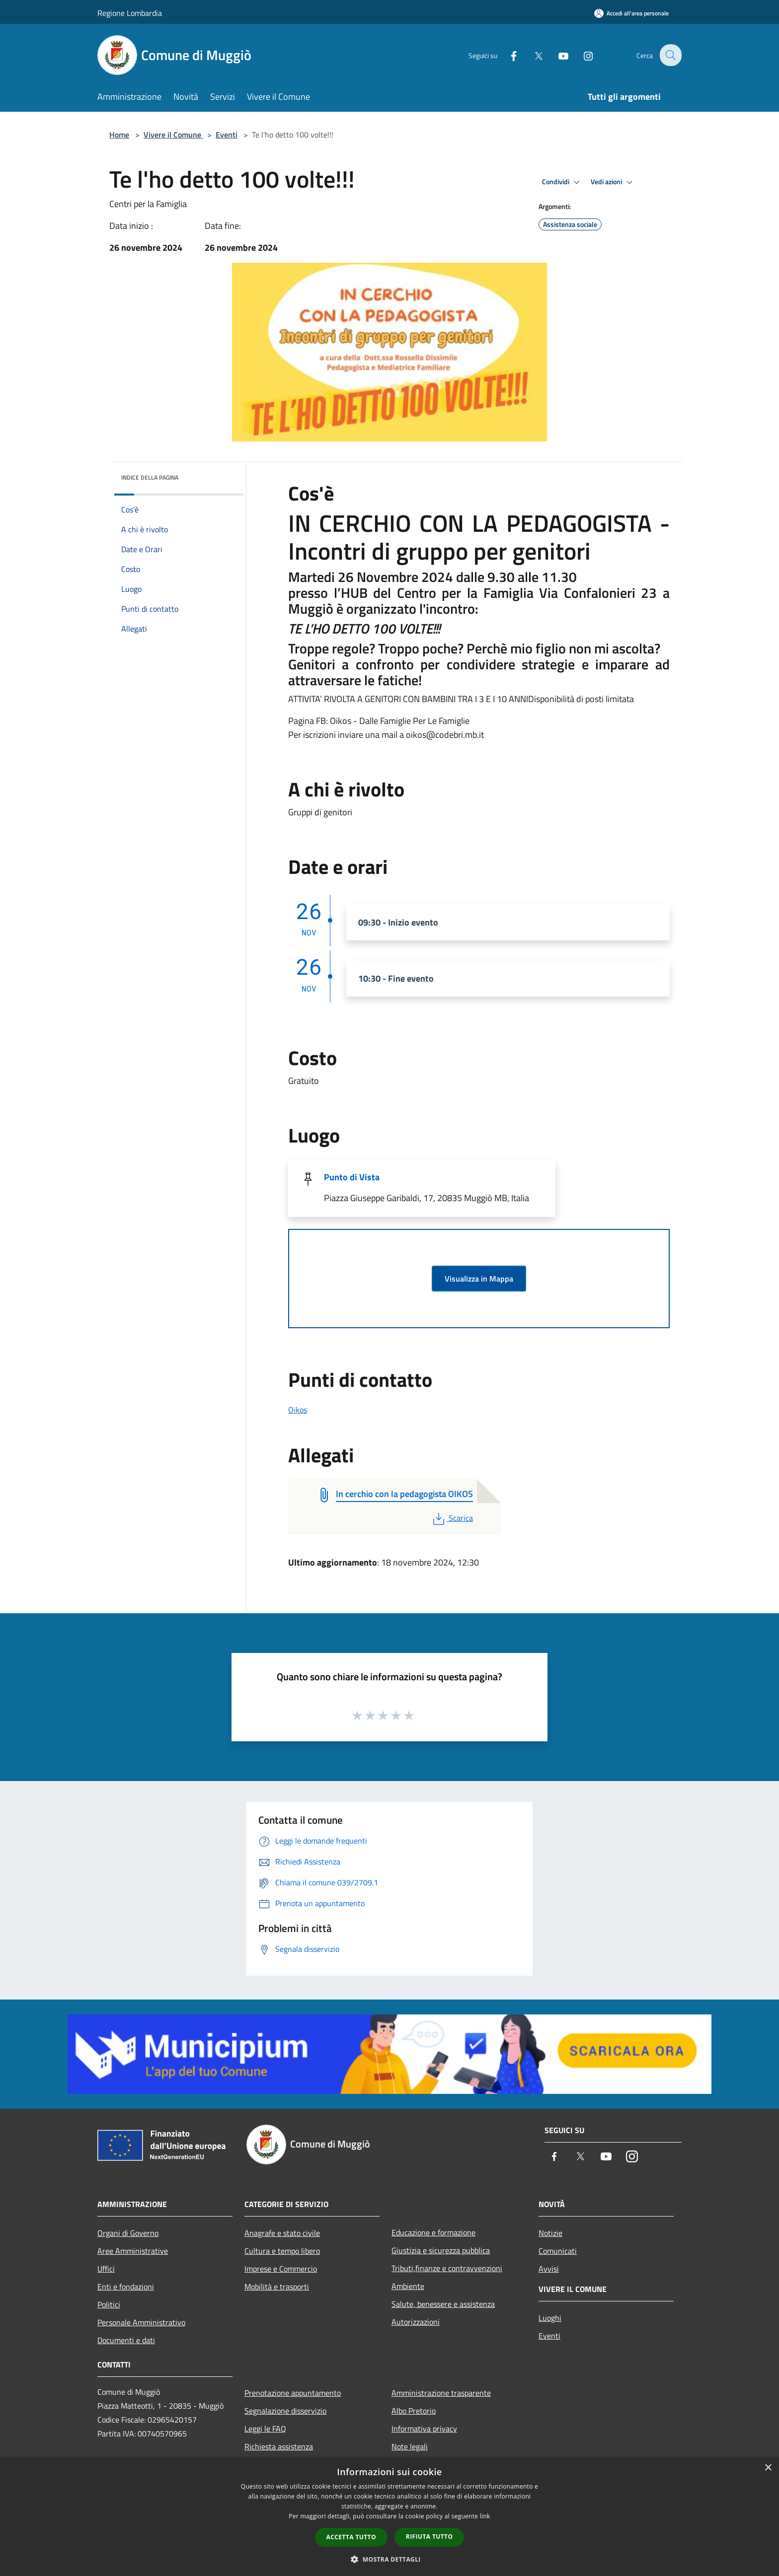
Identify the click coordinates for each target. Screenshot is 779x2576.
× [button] (768, 2468)
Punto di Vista (352, 1177)
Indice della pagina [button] (149, 477)
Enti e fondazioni (125, 2286)
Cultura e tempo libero (282, 2251)
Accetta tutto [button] (351, 2537)
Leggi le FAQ (265, 2428)
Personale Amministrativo (141, 2322)
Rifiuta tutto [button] (429, 2536)
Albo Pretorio (413, 2411)
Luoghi (550, 2318)
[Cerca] (670, 55)
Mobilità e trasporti (276, 2286)
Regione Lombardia (129, 13)
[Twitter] (532, 55)
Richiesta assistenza (278, 2446)
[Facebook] (507, 55)
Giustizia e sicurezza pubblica (440, 2250)
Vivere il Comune (173, 135)
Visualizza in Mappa (479, 1279)
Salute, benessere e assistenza (443, 2304)
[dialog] (389, 2516)
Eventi (226, 135)
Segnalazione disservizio (285, 2411)
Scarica (452, 1518)
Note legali (409, 2446)
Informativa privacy (424, 2428)
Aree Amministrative (132, 2251)
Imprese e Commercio (280, 2269)
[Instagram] (581, 55)
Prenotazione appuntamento (292, 2393)
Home (119, 135)
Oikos (297, 1410)
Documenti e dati (126, 2340)
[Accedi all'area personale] (631, 13)
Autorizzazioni (415, 2322)
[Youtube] (556, 55)
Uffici (106, 2269)
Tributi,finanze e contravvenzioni (446, 2268)
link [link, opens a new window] (485, 2516)
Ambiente (407, 2286)
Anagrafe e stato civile (282, 2233)
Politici (108, 2304)
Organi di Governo (127, 2233)
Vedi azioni (613, 182)
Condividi (562, 182)
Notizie (550, 2233)
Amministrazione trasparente (441, 2393)
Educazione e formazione (433, 2232)
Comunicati (558, 2251)
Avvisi (549, 2269)
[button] (389, 2559)
